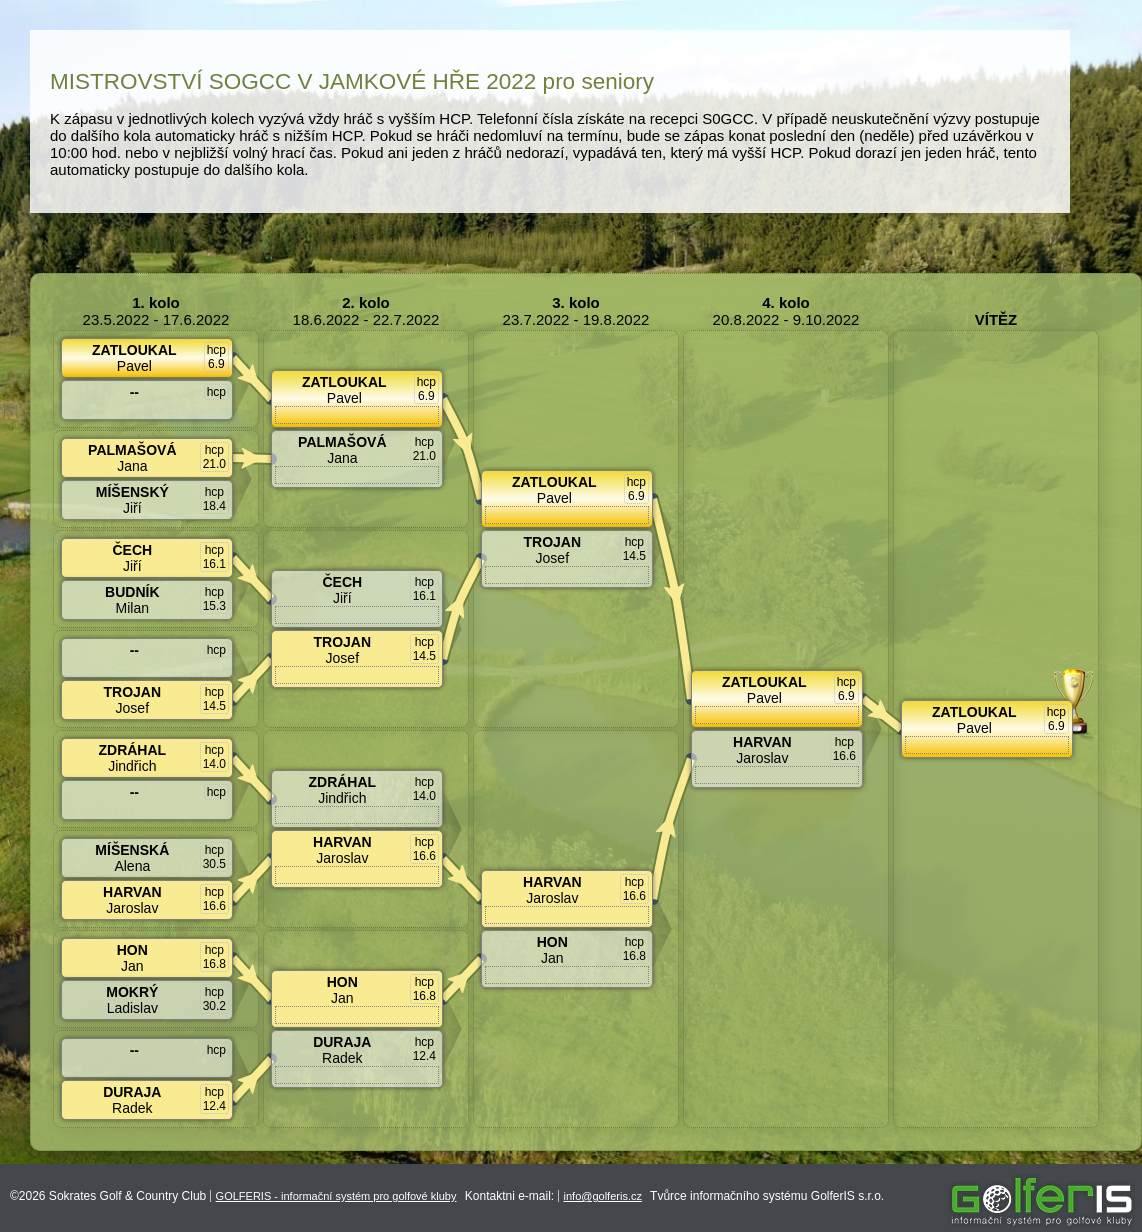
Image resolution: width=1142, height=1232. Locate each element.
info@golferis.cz (603, 1196)
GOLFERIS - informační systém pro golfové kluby (336, 1196)
